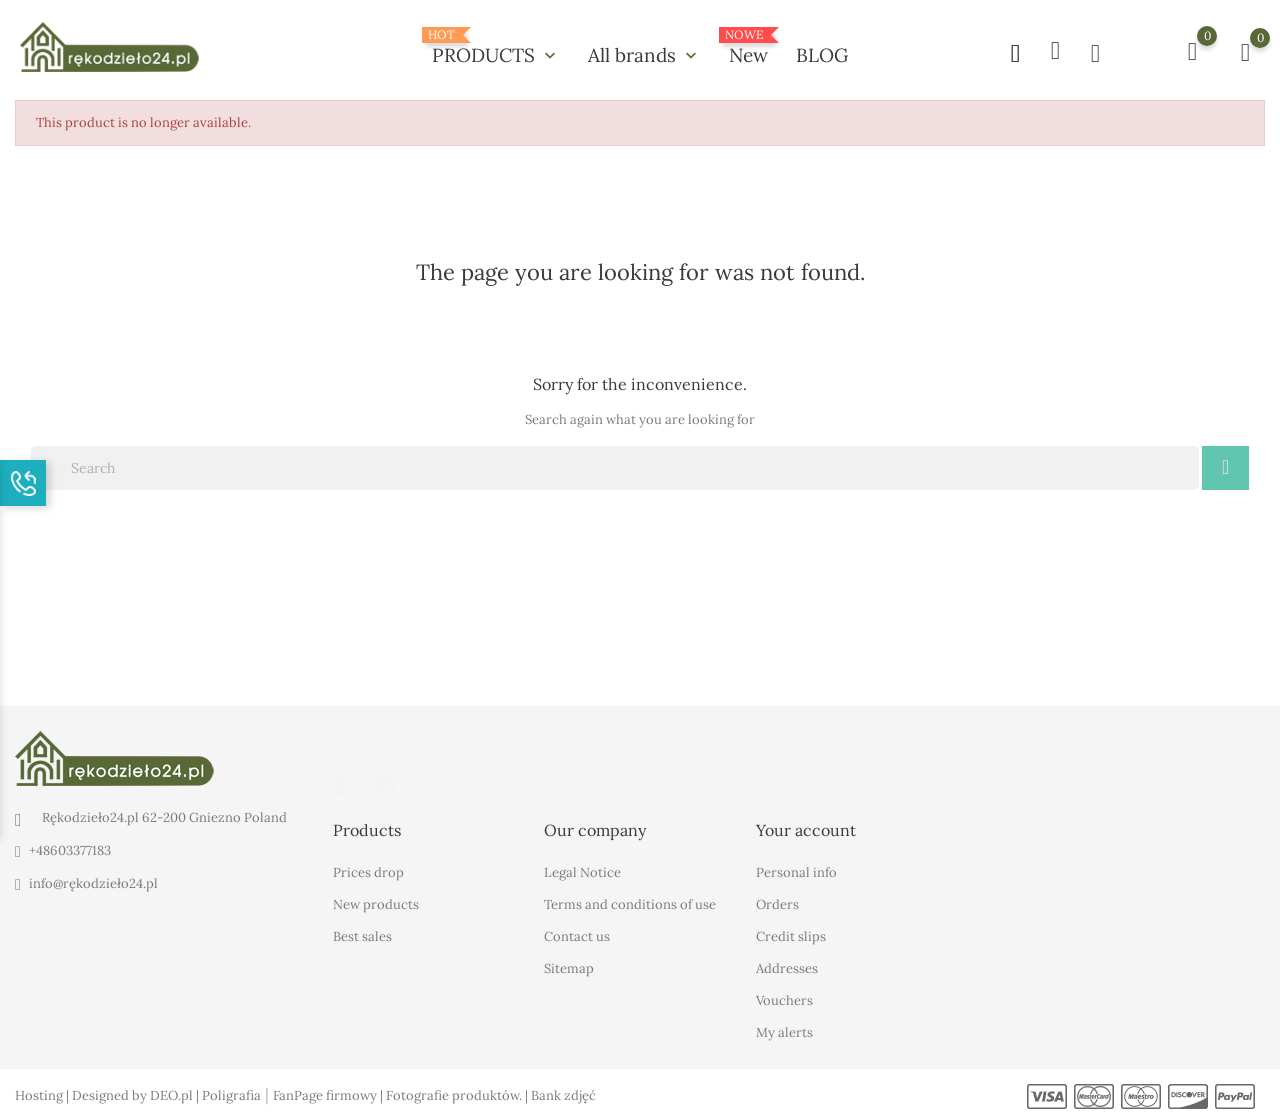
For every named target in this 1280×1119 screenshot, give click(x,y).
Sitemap (569, 967)
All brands (644, 55)
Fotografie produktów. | (458, 1094)
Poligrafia (231, 1094)
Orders (777, 903)
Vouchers (784, 999)
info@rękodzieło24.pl (93, 883)
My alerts (784, 1031)
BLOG (822, 55)
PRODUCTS (496, 47)
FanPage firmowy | (329, 1094)
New (748, 47)
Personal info (796, 871)
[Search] (615, 468)
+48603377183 (70, 850)
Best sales (362, 935)
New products (376, 903)
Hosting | (43, 1094)
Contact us (577, 935)
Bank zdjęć (563, 1094)
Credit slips (791, 935)
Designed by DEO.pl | (137, 1094)
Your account (806, 829)
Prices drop (368, 871)
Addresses (787, 967)
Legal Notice (582, 871)
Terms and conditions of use (630, 903)
